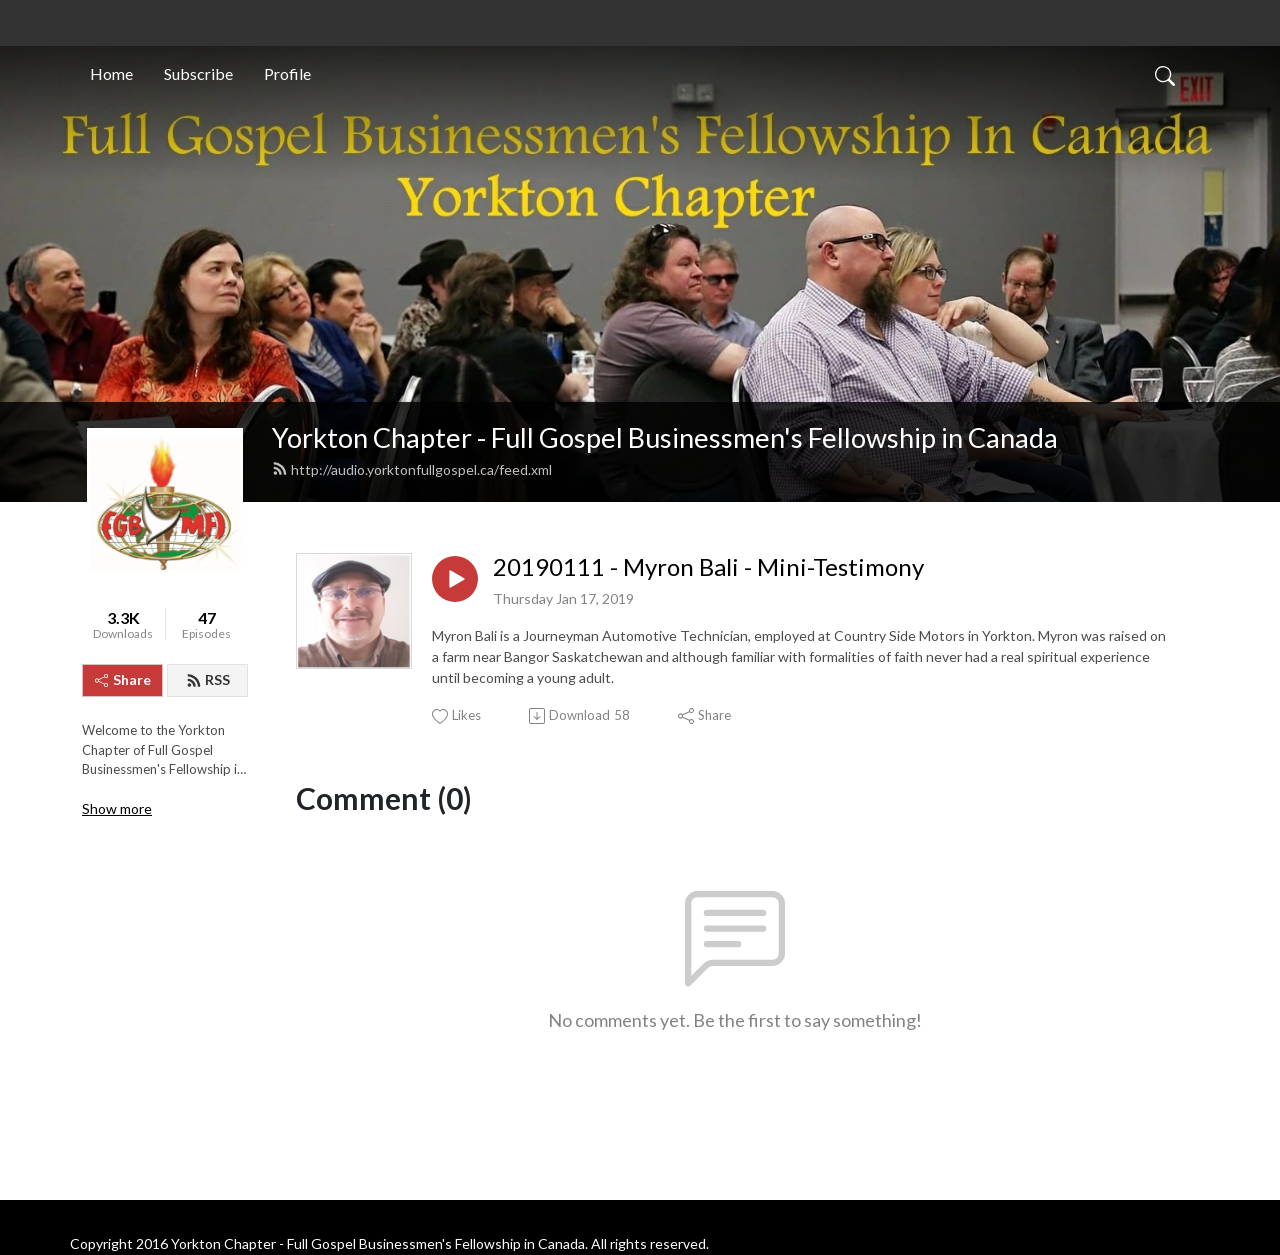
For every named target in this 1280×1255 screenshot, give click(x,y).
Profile (287, 73)
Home (111, 73)
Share (123, 679)
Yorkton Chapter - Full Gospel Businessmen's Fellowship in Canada (665, 437)
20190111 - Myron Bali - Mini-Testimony (708, 567)
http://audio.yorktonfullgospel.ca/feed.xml (412, 469)
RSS (208, 679)
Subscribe (198, 73)
